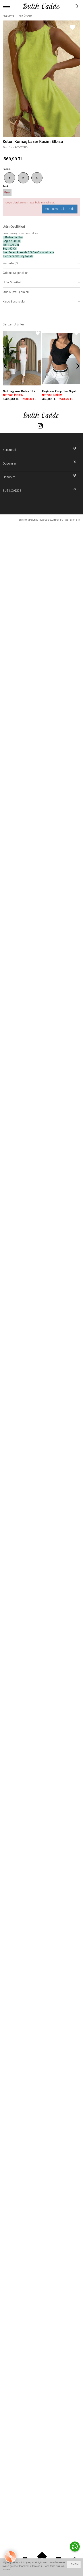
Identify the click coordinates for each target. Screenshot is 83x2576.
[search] (76, 7)
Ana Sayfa (8, 16)
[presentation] (6, 366)
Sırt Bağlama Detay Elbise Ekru (21, 391)
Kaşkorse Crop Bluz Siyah (59, 391)
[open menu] (7, 7)
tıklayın (6, 2569)
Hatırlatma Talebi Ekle (60, 209)
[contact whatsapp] (75, 2546)
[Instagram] (40, 426)
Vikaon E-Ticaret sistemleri (43, 519)
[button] (41, 263)
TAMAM (74, 2564)
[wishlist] (37, 333)
